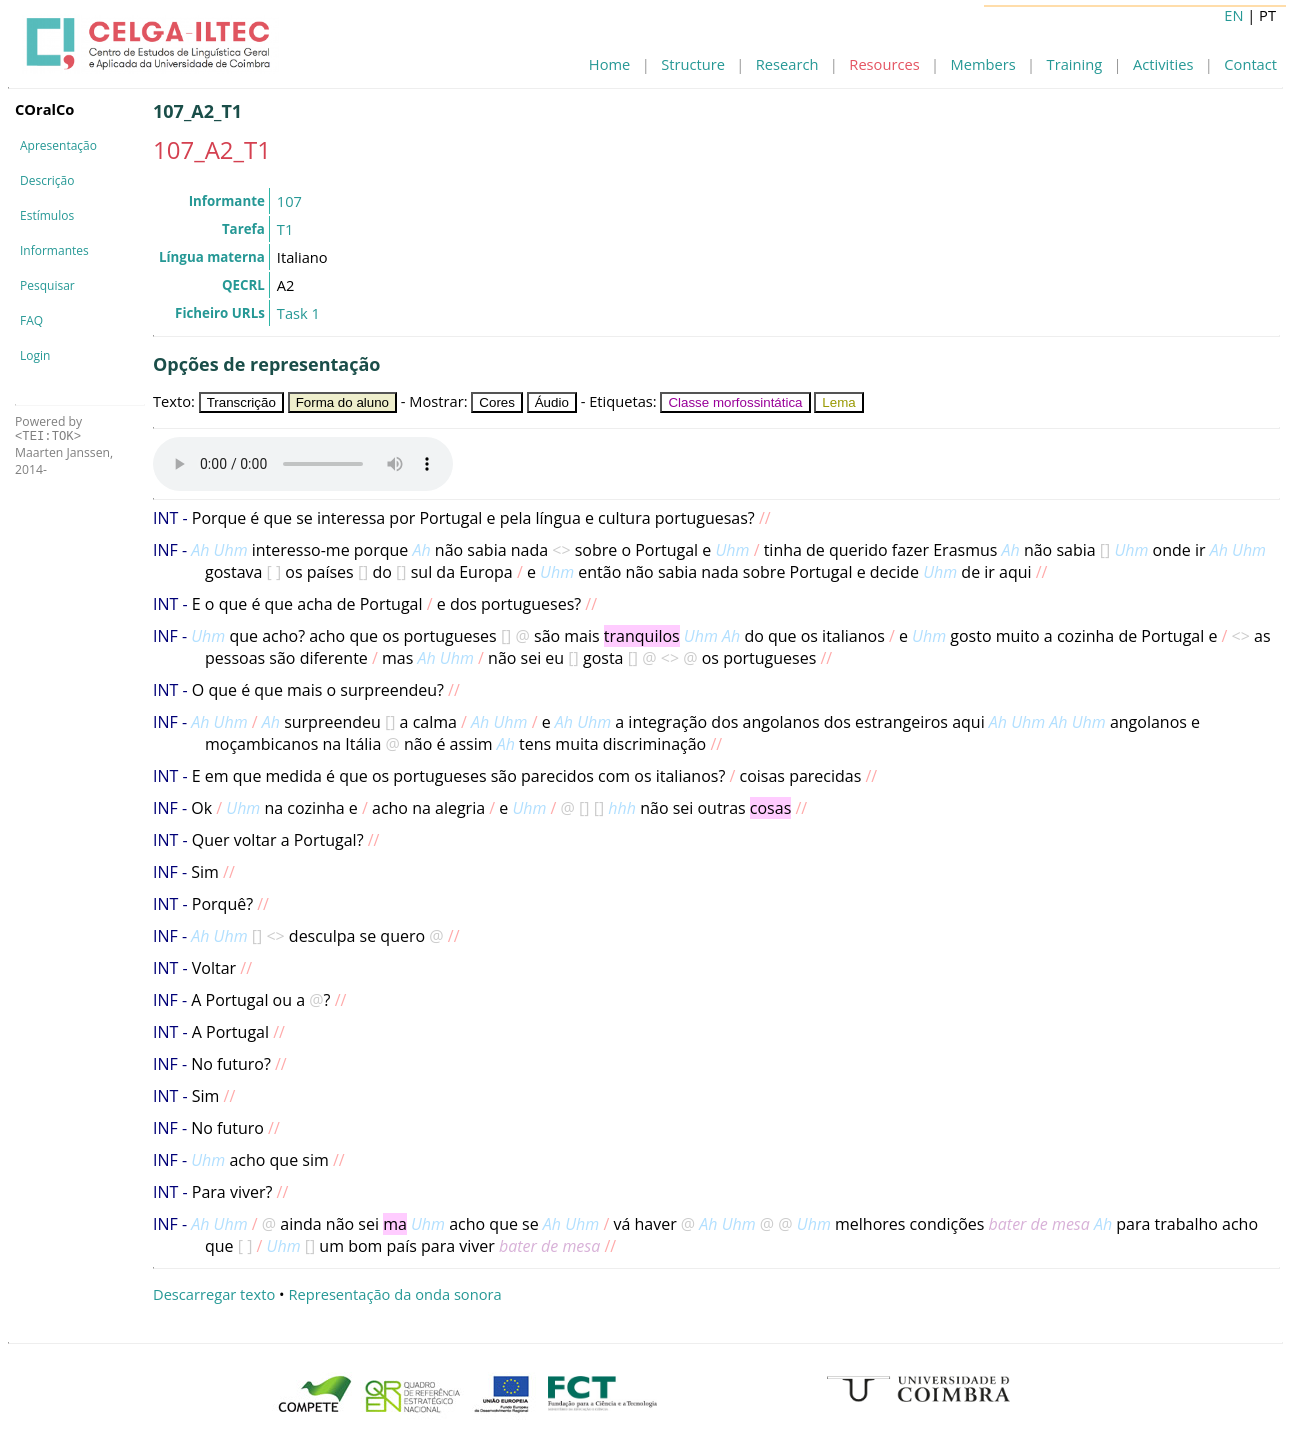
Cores (497, 402)
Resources (884, 64)
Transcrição (241, 402)
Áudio (552, 402)
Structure (693, 64)
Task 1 (298, 313)
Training (1075, 64)
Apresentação (58, 145)
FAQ (31, 320)
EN (1233, 15)
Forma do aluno (342, 402)
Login (35, 355)
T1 (285, 229)
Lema (838, 402)
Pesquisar (47, 285)
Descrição (47, 180)
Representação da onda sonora (394, 1294)
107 (289, 201)
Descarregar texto (214, 1294)
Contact (1250, 64)
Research (787, 64)
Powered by (48, 428)
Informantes (54, 250)
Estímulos (47, 215)
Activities (1163, 64)
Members (983, 64)
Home (609, 64)
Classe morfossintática (735, 402)
